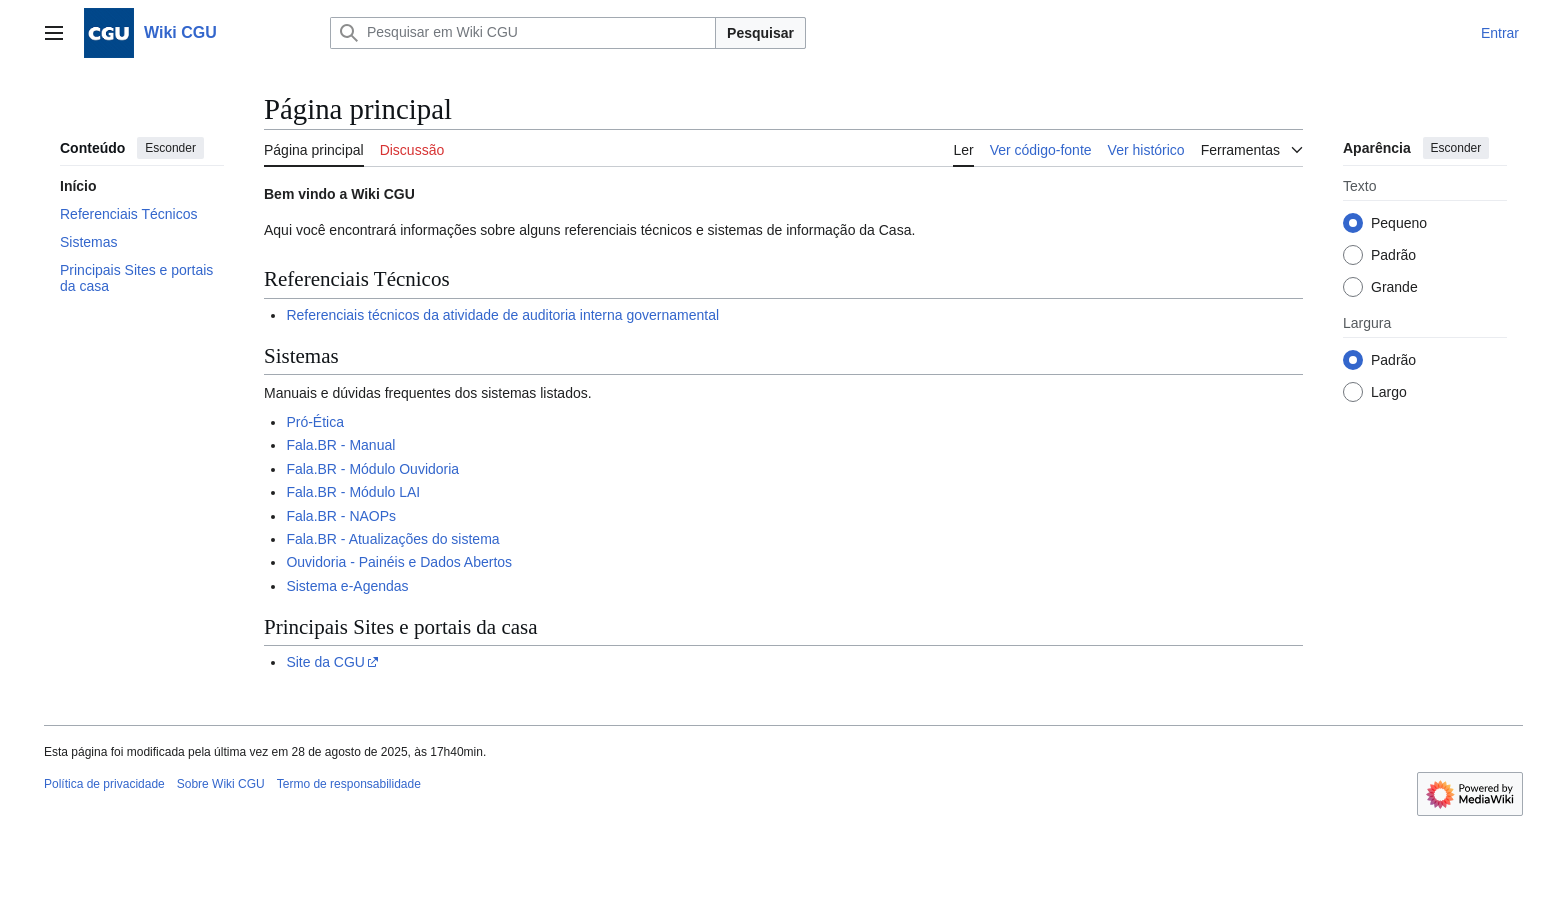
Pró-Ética (315, 422)
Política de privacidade (104, 784)
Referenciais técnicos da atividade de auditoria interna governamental (502, 315)
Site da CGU (325, 662)
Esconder (170, 148)
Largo (1389, 392)
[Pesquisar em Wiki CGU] (523, 33)
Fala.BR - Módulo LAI (353, 492)
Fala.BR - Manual (340, 445)
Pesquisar (760, 33)
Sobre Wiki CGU (221, 784)
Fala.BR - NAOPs (341, 516)
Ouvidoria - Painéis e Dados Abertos (399, 562)
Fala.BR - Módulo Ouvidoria (372, 469)
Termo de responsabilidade (349, 784)
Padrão (1393, 255)
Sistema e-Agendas (347, 586)
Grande (1394, 287)
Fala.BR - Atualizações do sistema (392, 539)
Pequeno (1399, 223)
